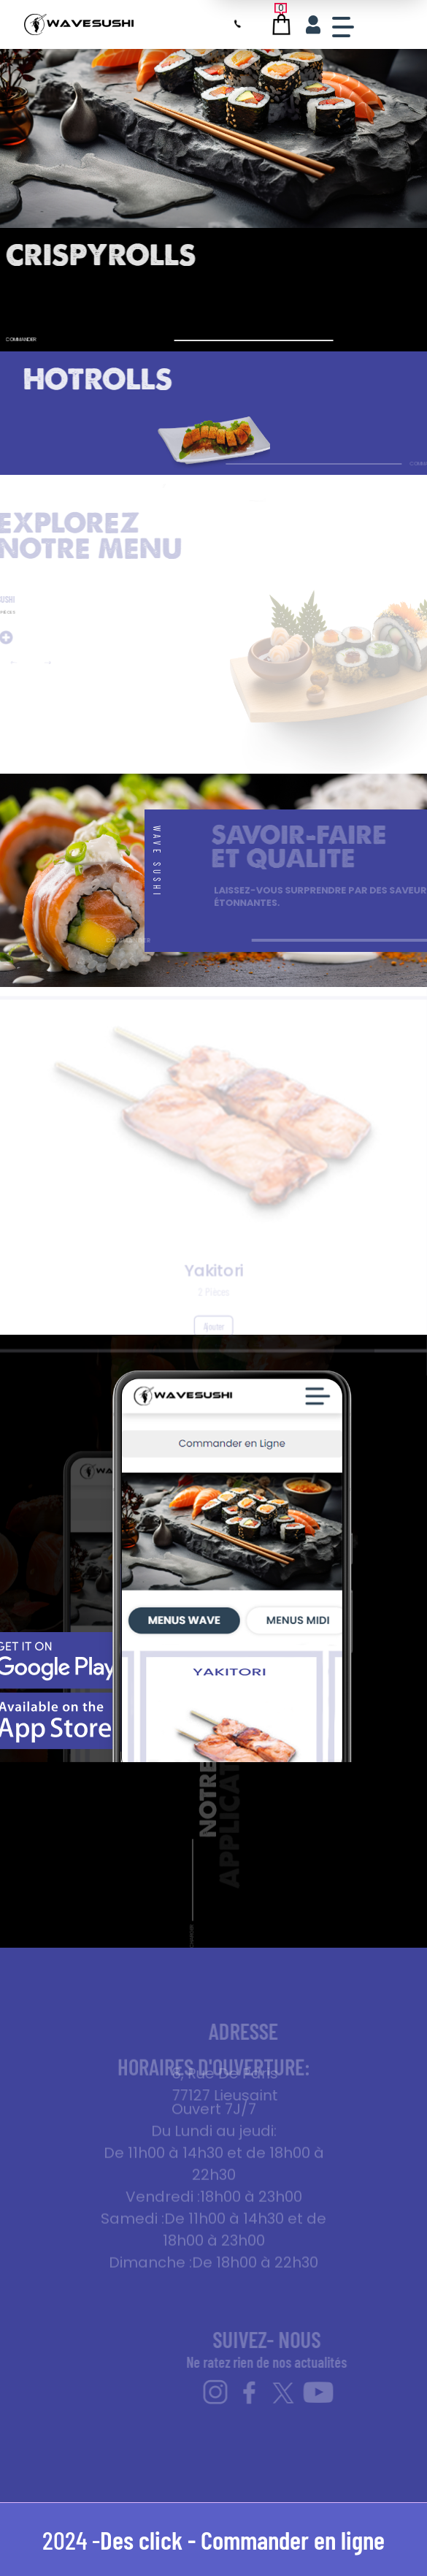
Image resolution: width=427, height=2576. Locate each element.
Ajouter (214, 1334)
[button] (29, 663)
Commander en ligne (293, 2539)
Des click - (150, 2539)
